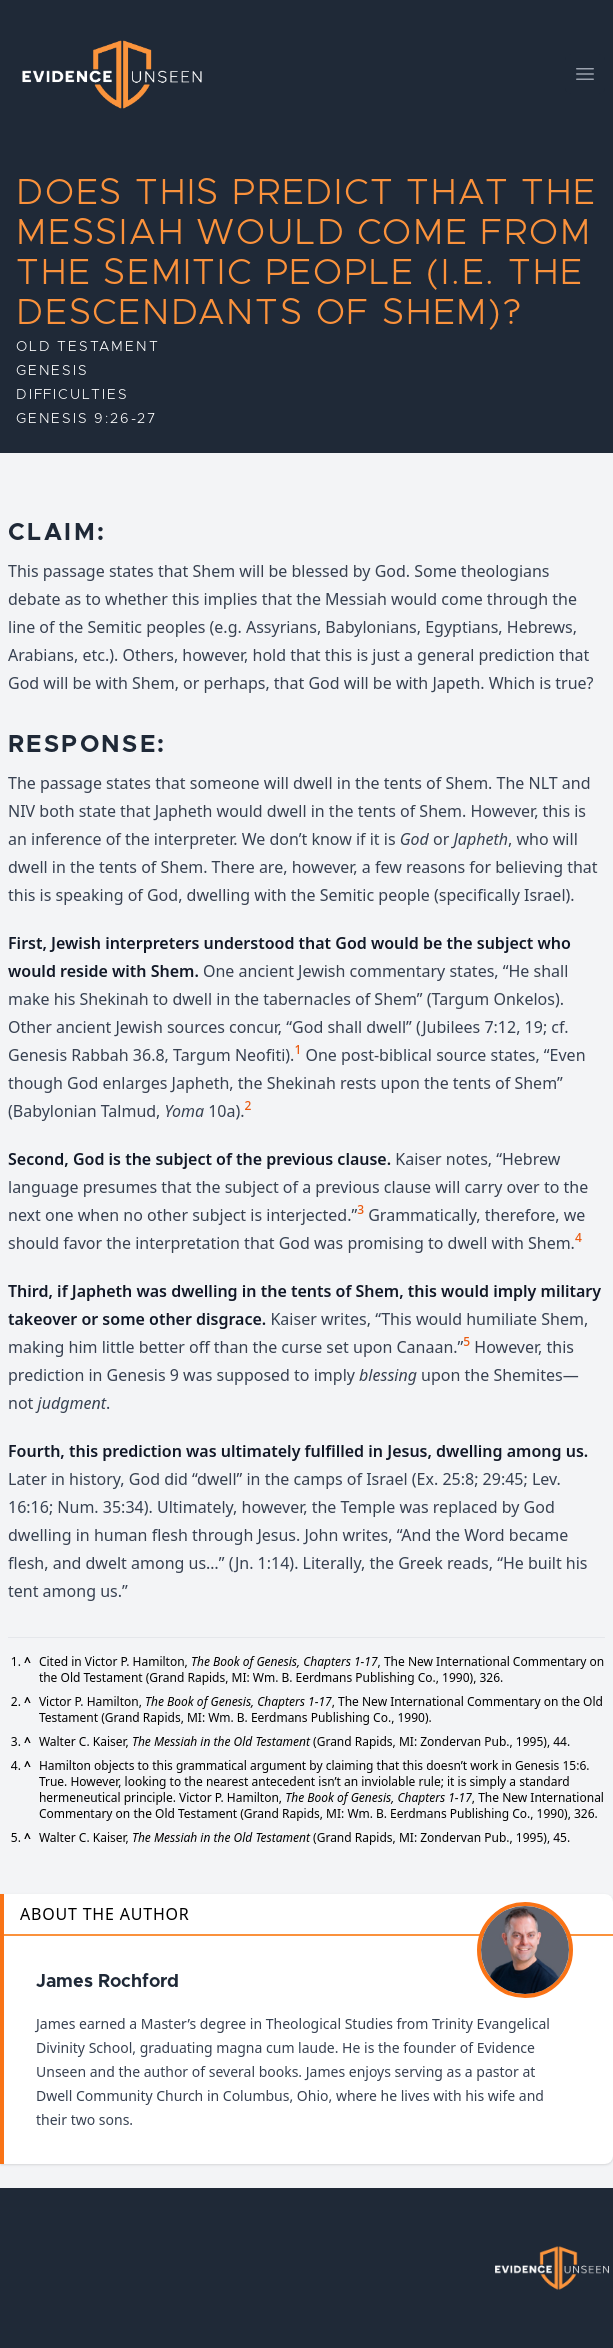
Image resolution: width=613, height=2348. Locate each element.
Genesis (52, 371)
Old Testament (87, 347)
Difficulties (72, 395)
